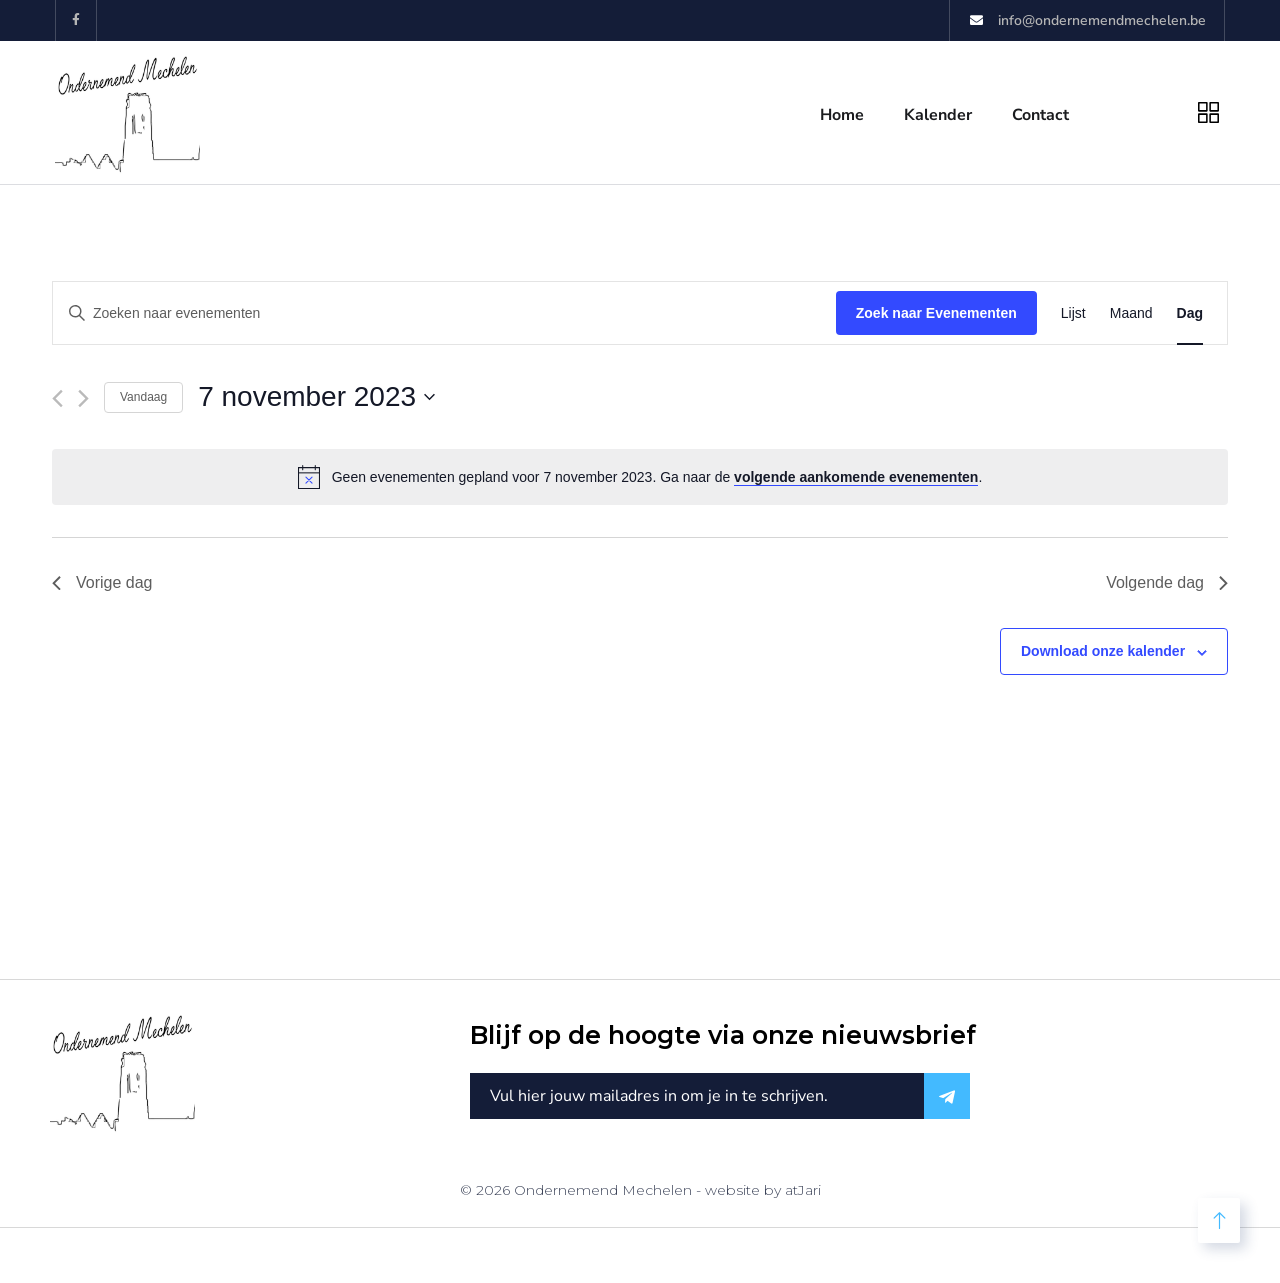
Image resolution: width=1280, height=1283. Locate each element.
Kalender (938, 115)
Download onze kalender (1103, 651)
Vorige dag (102, 582)
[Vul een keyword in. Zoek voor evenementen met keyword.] (444, 313)
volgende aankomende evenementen (856, 477)
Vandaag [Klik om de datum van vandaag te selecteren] (143, 397)
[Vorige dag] (57, 398)
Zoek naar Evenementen (936, 313)
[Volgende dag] (83, 398)
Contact (1040, 115)
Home (842, 115)
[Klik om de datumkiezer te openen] (316, 397)
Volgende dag (1167, 582)
